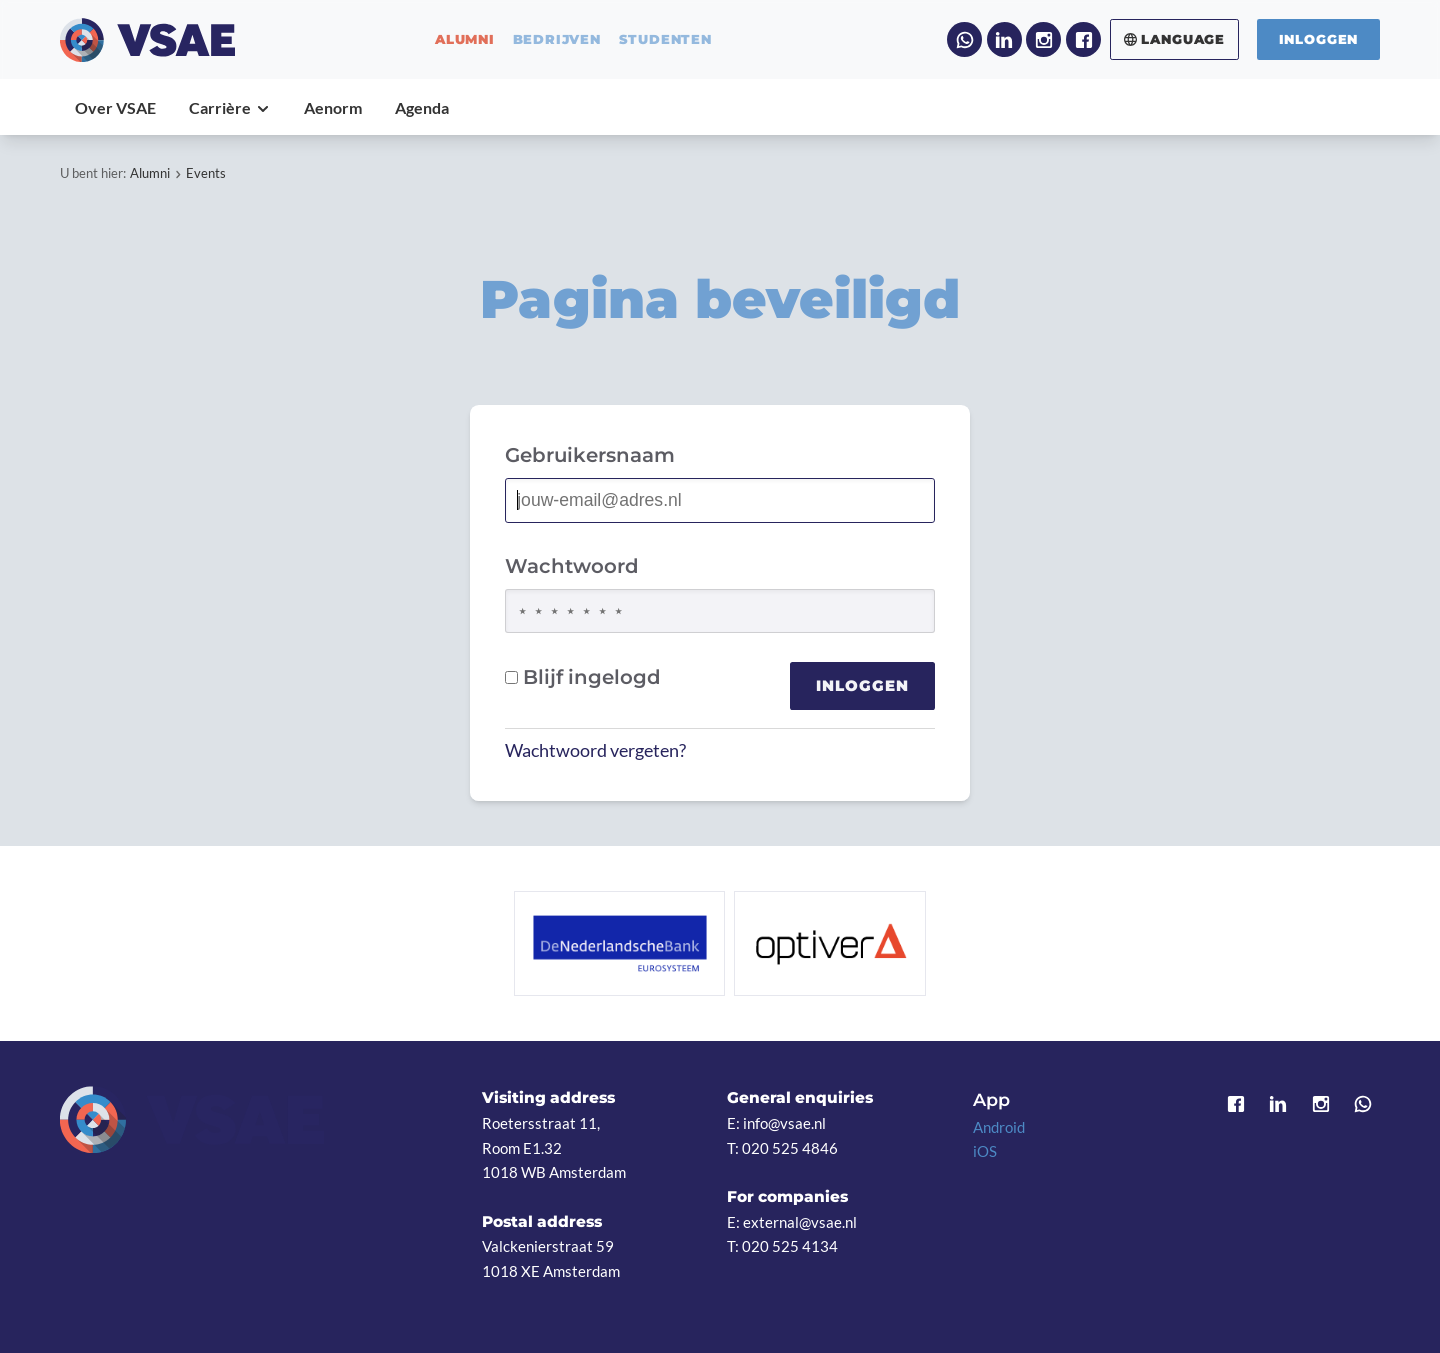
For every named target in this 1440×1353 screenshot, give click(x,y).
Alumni (150, 173)
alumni (465, 39)
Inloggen (1319, 39)
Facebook (1083, 39)
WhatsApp (964, 39)
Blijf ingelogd (583, 677)
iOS (985, 1151)
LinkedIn (1004, 39)
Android (999, 1127)
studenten (665, 39)
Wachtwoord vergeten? (595, 750)
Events (206, 173)
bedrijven (557, 39)
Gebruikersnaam (590, 455)
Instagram (1043, 39)
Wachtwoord (572, 566)
